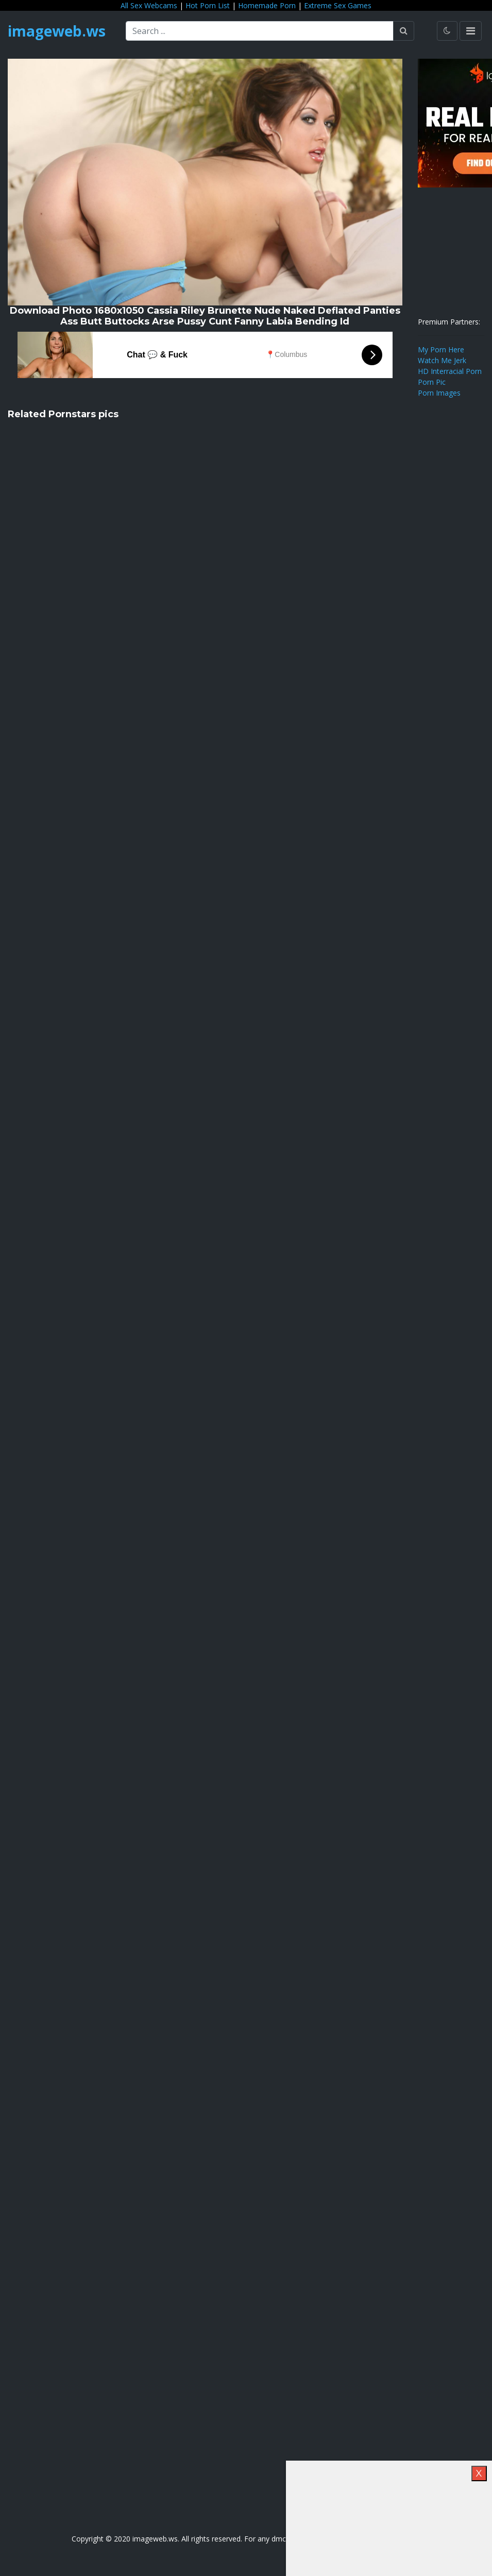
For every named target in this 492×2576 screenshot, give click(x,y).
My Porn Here (441, 349)
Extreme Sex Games (337, 5)
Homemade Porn (267, 5)
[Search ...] (260, 31)
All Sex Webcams (149, 5)
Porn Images (439, 393)
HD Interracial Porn (450, 371)
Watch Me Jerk (442, 360)
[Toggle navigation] (471, 31)
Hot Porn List (207, 5)
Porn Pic (432, 382)
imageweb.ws (57, 31)
